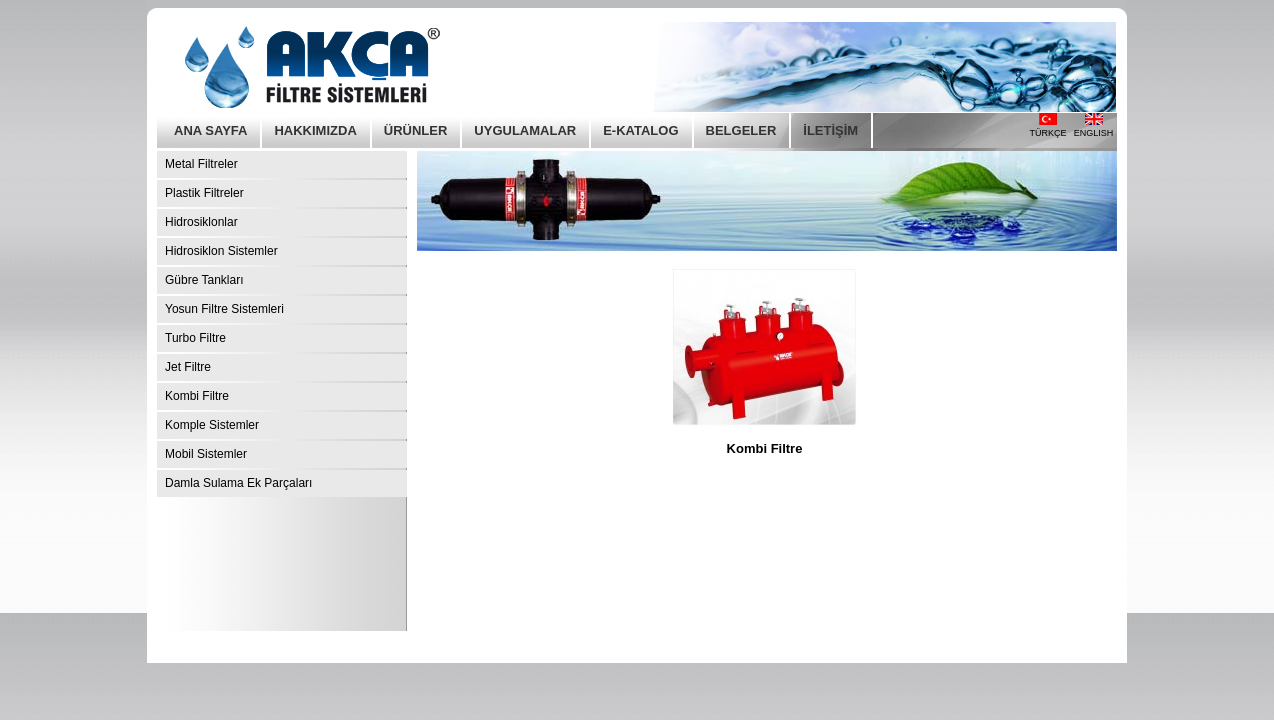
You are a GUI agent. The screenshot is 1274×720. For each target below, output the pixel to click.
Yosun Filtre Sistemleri (224, 309)
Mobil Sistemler (206, 454)
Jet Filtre (188, 367)
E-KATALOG (640, 130)
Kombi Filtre (197, 396)
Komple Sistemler (212, 425)
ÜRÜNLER (416, 130)
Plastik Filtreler (204, 193)
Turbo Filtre (195, 338)
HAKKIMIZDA (315, 130)
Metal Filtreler (201, 164)
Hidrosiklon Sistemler (221, 251)
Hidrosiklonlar (201, 222)
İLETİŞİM (830, 130)
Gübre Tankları (204, 280)
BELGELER (741, 130)
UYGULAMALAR (525, 130)
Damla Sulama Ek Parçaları (238, 483)
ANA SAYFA (210, 130)
